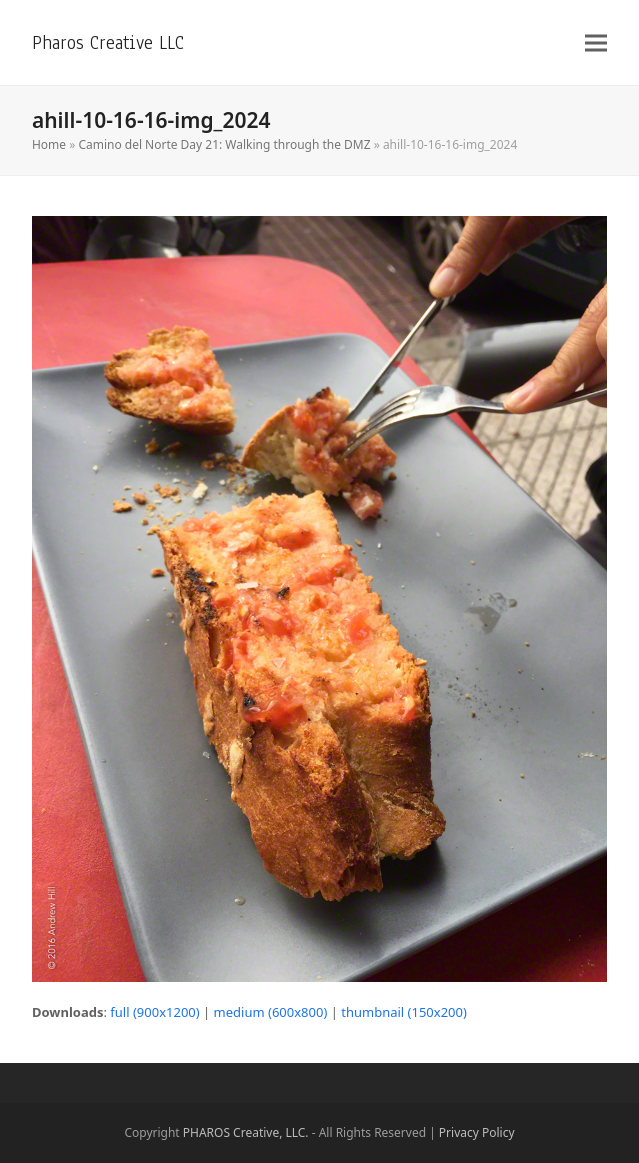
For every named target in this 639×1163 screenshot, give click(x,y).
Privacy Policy (477, 1132)
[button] (596, 42)
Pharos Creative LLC (108, 42)
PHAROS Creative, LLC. (246, 1132)
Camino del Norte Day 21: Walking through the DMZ (224, 144)
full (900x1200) (154, 1012)
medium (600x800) (271, 1012)
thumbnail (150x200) (404, 1012)
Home (49, 144)
